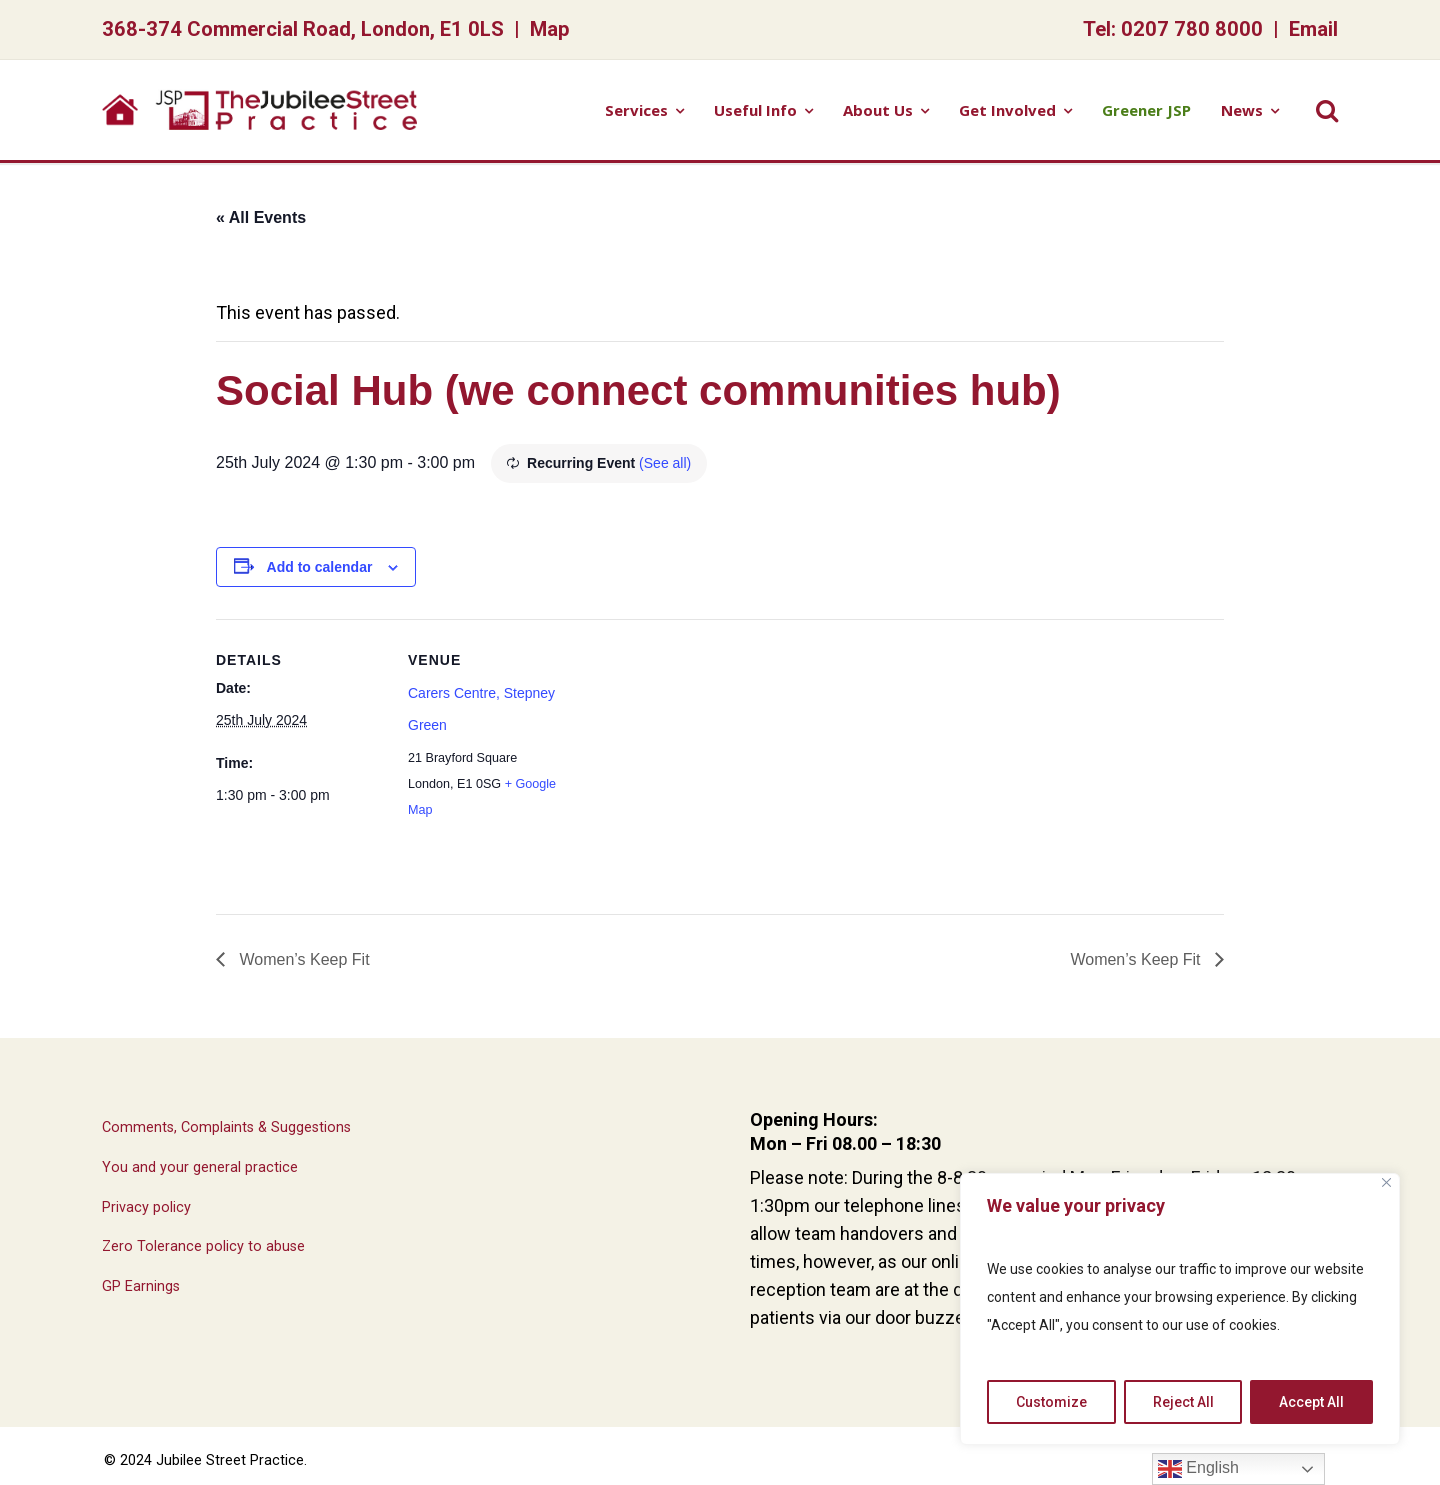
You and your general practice (200, 1167)
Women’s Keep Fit (302, 959)
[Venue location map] (705, 757)
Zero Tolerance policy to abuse (203, 1246)
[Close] (1386, 1182)
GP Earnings (141, 1286)
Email (1313, 29)
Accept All (1311, 1402)
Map (550, 29)
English (1198, 1469)
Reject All (1183, 1402)
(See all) (665, 463)
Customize (1051, 1402)
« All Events (261, 217)
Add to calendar (320, 567)
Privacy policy (146, 1207)
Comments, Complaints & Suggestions (226, 1127)
